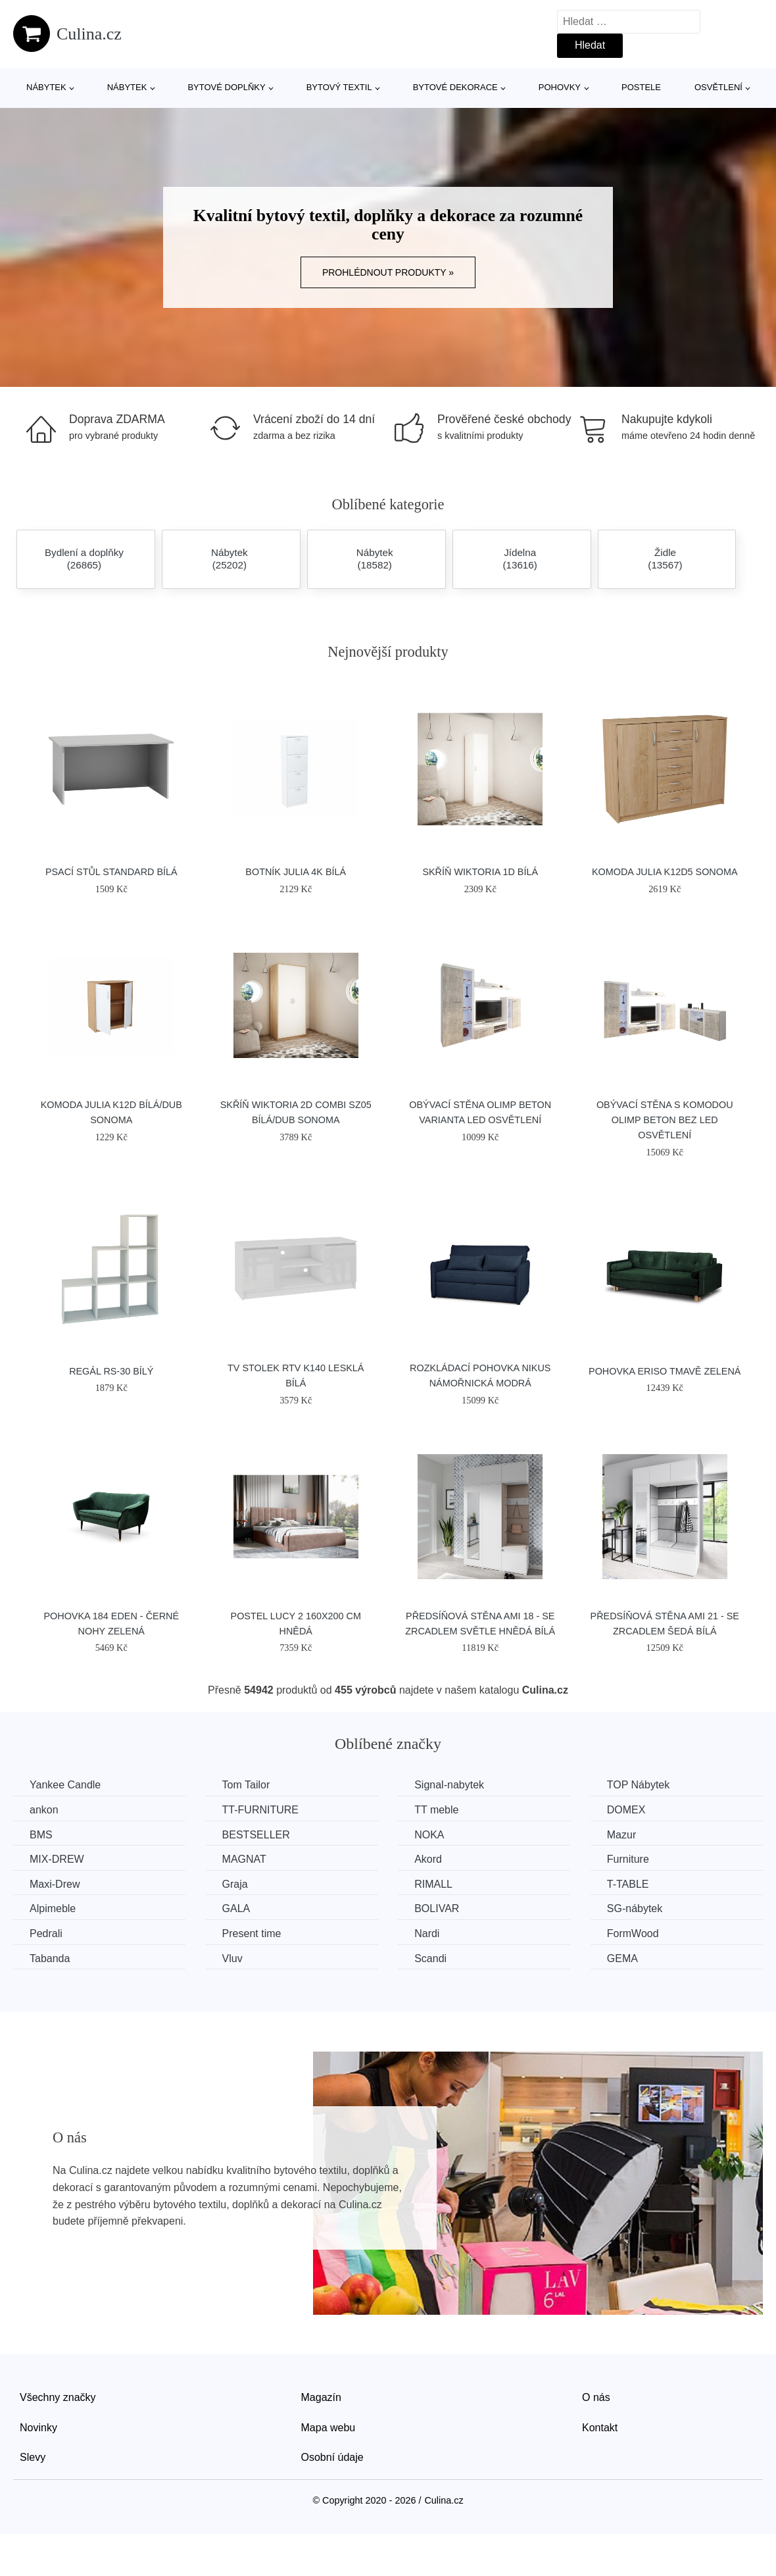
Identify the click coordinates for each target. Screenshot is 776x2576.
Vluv (232, 1958)
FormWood (633, 1933)
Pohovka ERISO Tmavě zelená (664, 1371)
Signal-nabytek (449, 1784)
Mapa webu (328, 2427)
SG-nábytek (634, 1908)
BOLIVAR (436, 1908)
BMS (41, 1834)
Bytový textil (339, 87)
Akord (428, 1859)
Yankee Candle (65, 1784)
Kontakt (600, 2427)
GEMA (622, 1958)
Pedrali (46, 1933)
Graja (235, 1884)
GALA (236, 1908)
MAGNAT (244, 1859)
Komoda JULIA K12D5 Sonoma (665, 872)
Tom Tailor (246, 1784)
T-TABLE (628, 1884)
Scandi (430, 1958)
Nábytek (46, 87)
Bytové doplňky (226, 87)
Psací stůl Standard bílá (111, 872)
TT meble (436, 1809)
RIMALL (433, 1884)
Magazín (321, 2397)
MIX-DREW (57, 1859)
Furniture (628, 1859)
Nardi (426, 1933)
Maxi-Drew (55, 1884)
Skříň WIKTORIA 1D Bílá (480, 872)
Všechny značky (58, 2397)
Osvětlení (718, 87)
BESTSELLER (256, 1834)
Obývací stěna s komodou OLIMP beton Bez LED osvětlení (664, 1119)
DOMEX (626, 1809)
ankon (44, 1809)
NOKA (429, 1834)
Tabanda (50, 1958)
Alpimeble (53, 1908)
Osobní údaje (332, 2457)
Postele (641, 87)
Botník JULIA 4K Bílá (295, 872)
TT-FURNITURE (260, 1809)
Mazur (621, 1834)
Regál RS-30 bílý (111, 1371)
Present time (251, 1933)
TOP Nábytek (638, 1784)
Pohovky (560, 87)
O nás (596, 2397)
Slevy (32, 2457)
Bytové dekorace (455, 87)
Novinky (38, 2427)
